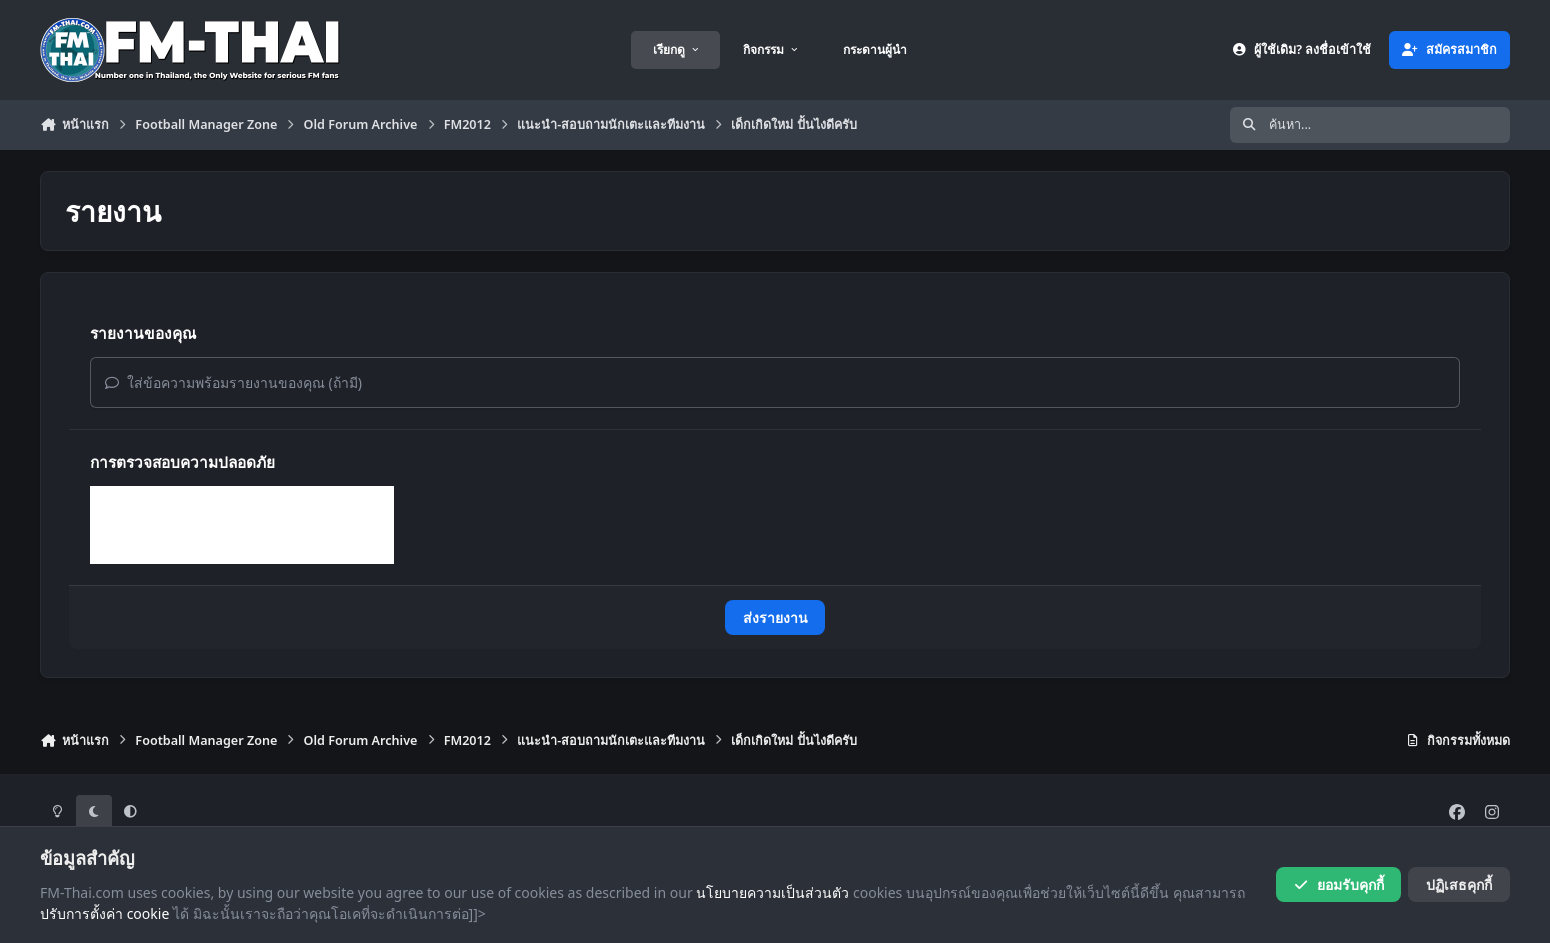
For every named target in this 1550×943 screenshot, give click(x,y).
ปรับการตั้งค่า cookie (104, 914)
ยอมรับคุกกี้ (1338, 884)
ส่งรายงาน (775, 617)
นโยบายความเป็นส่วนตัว (772, 892)
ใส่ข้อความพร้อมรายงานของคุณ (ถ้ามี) (233, 382)
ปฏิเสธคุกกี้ (1459, 884)
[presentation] (242, 525)
